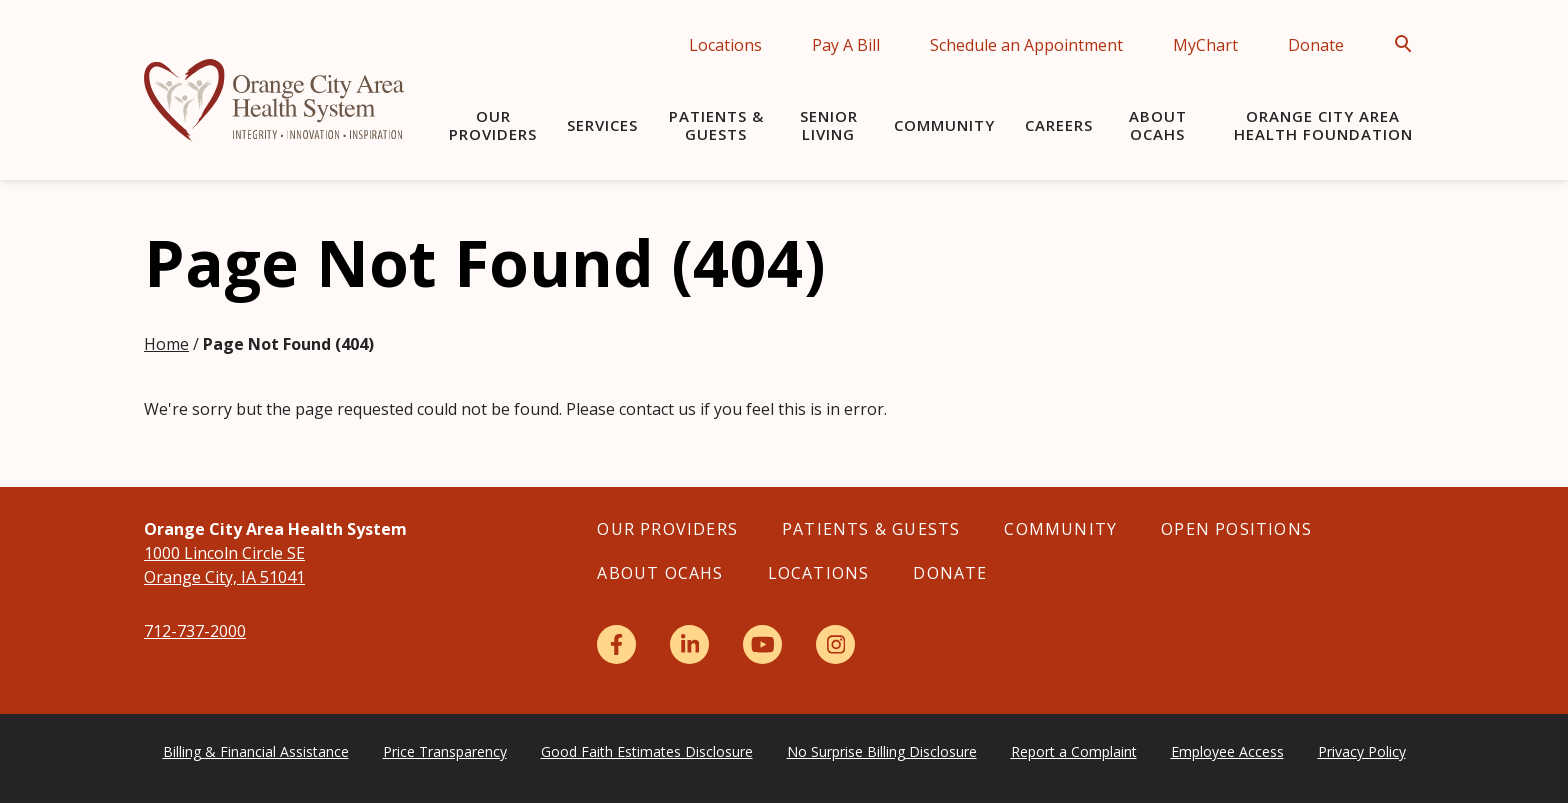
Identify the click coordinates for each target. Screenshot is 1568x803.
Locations (725, 45)
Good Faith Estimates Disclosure (647, 751)
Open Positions (1236, 529)
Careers (1059, 125)
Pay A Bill (846, 45)
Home (166, 344)
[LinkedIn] (689, 644)
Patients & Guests (716, 125)
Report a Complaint (1074, 751)
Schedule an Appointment (1026, 45)
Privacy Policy (1362, 751)
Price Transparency (445, 751)
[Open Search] (1409, 44)
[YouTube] (762, 644)
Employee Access (1227, 751)
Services (602, 125)
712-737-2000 (195, 631)
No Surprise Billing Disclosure (882, 751)
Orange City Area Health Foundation (1323, 125)
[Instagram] (835, 644)
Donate (1316, 45)
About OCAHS (1158, 125)
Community (944, 125)
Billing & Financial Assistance (256, 751)
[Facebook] (616, 644)
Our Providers (493, 125)
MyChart (1205, 45)
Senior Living (829, 125)
